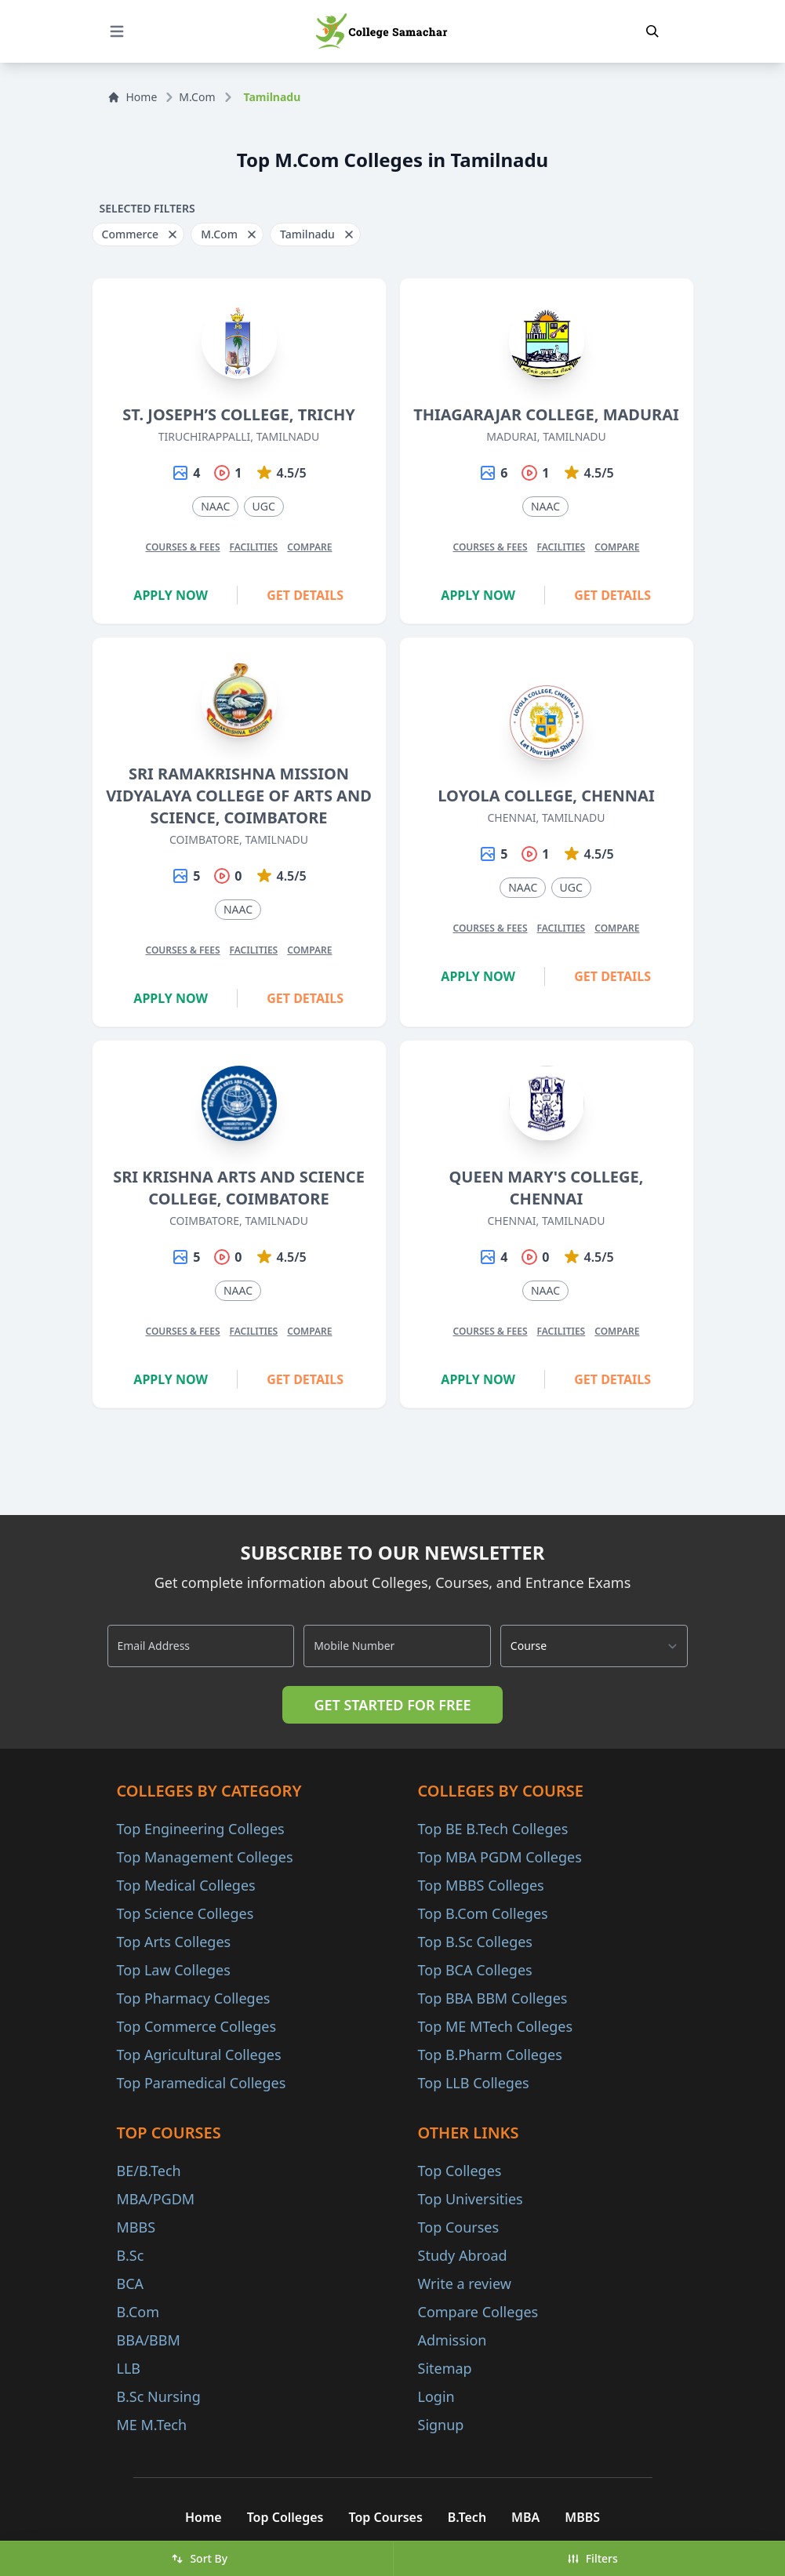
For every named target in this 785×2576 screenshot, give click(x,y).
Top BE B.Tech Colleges (493, 1828)
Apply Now (170, 595)
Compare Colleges (478, 2311)
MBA (525, 2517)
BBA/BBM (148, 2340)
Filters (592, 2558)
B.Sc (130, 2255)
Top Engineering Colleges (201, 1828)
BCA (130, 2283)
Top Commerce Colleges (197, 2026)
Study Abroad (462, 2255)
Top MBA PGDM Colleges (500, 1857)
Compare (309, 547)
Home (132, 96)
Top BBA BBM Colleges (493, 1998)
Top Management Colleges (205, 1857)
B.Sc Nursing (159, 2396)
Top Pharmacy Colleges (194, 1998)
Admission (452, 2340)
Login (436, 2396)
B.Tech (467, 2517)
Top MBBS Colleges (481, 1885)
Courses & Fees (182, 547)
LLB (129, 2368)
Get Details (305, 595)
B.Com (138, 2311)
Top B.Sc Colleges (475, 1941)
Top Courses (459, 2227)
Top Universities (470, 2198)
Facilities (254, 547)
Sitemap (445, 2368)
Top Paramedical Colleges (201, 2082)
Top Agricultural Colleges (199, 2054)
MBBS (136, 2227)
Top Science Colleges (185, 1913)
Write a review (464, 2283)
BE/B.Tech (149, 2170)
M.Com (197, 96)
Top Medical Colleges (186, 1885)
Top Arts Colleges (174, 1941)
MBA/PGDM (156, 2198)
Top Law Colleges (174, 1969)
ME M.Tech (152, 2424)
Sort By (199, 2558)
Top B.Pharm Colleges (490, 2054)
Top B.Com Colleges (483, 1913)
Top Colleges (460, 2170)
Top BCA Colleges (475, 1969)
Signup (441, 2424)
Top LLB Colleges (473, 2082)
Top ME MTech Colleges (495, 2026)
